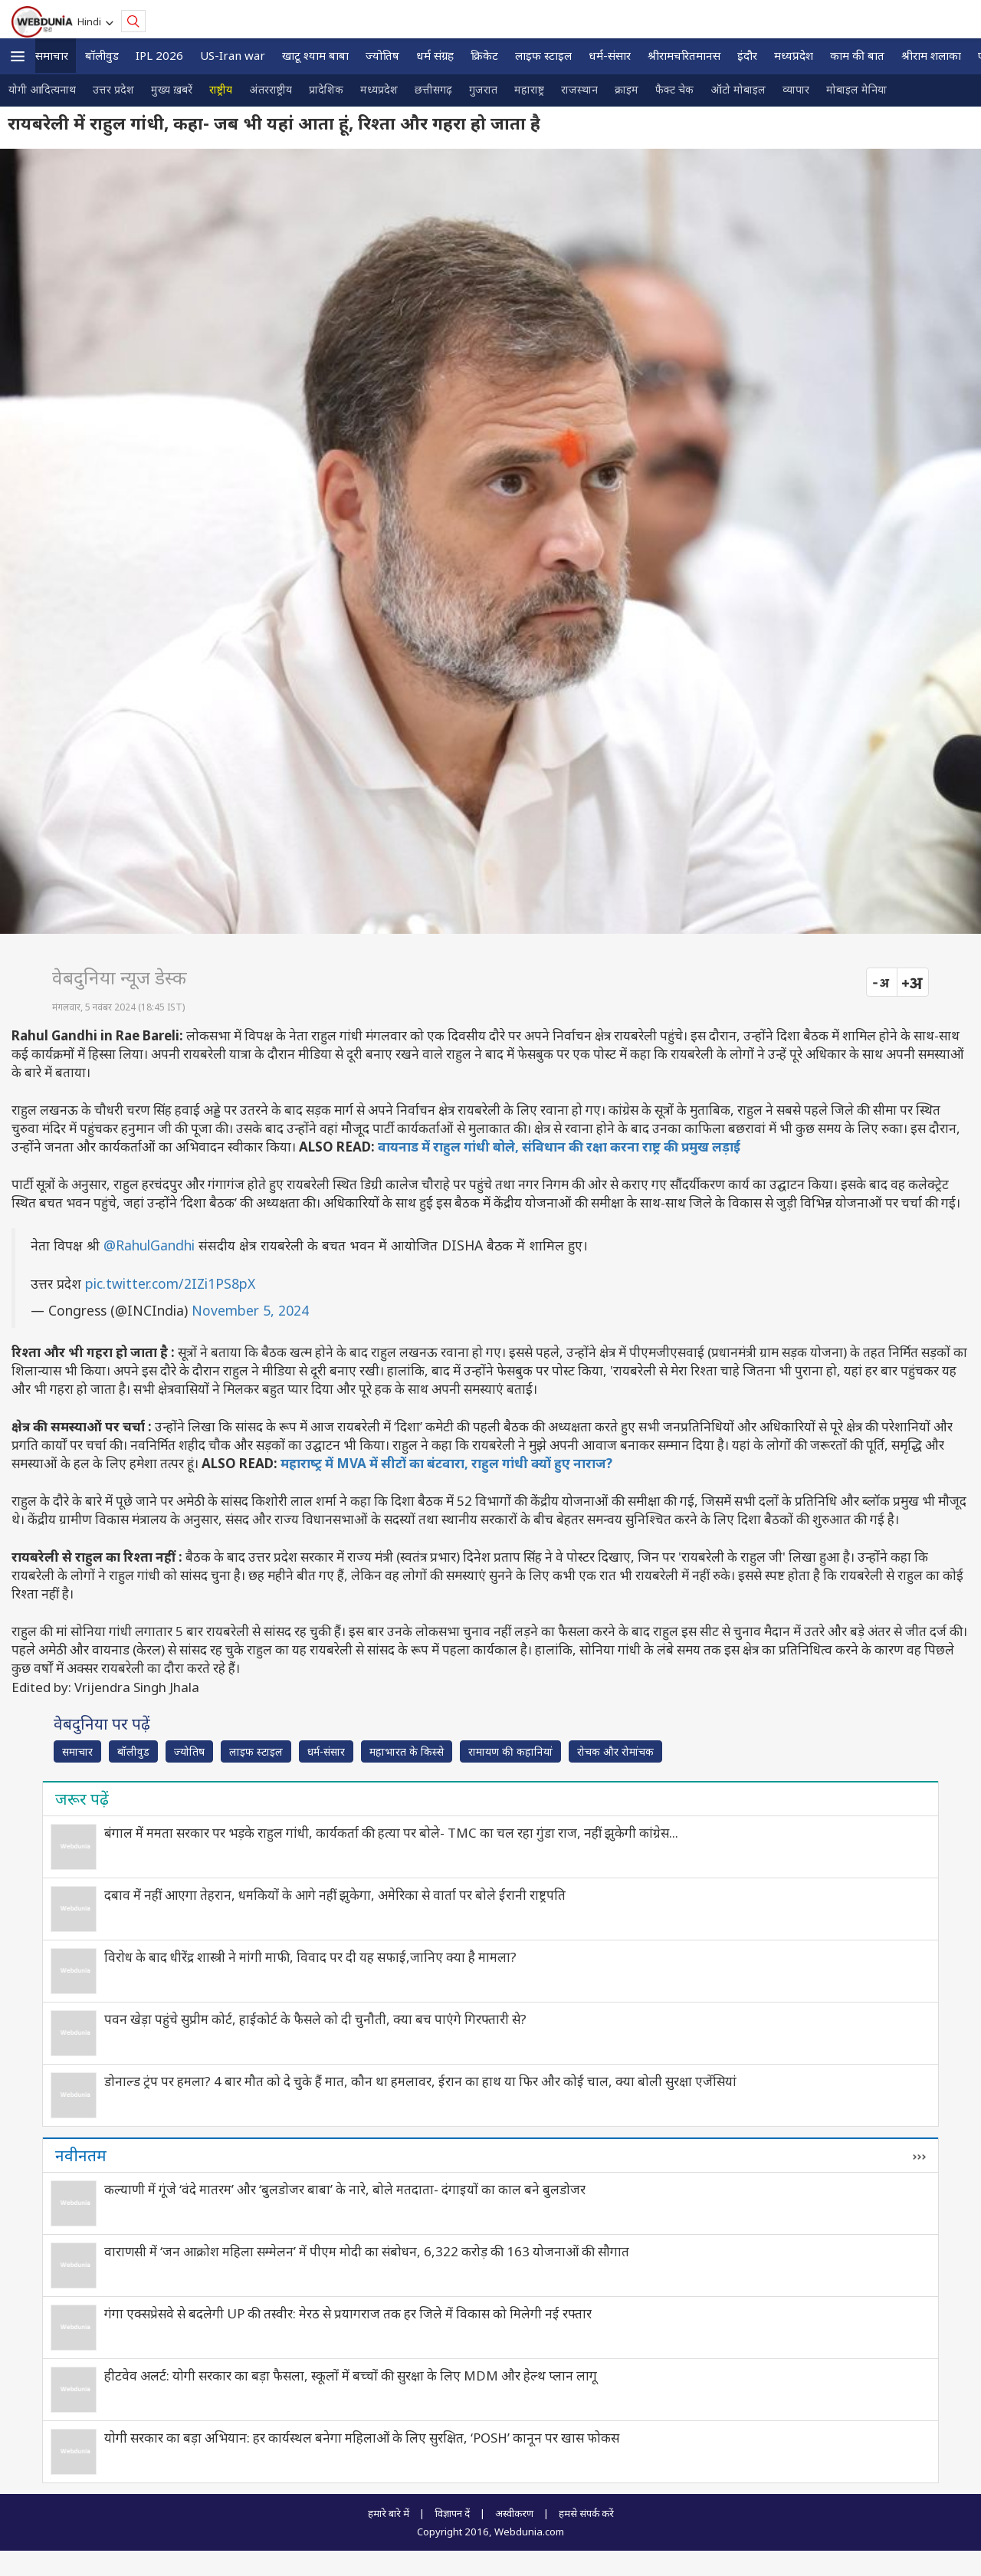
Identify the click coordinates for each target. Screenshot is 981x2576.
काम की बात (857, 55)
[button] (17, 56)
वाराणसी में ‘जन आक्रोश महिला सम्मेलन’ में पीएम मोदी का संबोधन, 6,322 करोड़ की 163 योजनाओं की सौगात (366, 2251)
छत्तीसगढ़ (433, 89)
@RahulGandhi (149, 1245)
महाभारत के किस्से (406, 1751)
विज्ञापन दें (452, 2513)
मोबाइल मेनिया (856, 89)
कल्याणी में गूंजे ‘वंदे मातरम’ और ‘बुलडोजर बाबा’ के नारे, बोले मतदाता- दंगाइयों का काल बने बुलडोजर (345, 2189)
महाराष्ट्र (529, 89)
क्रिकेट (484, 55)
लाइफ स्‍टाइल (543, 55)
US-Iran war (232, 55)
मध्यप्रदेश (793, 55)
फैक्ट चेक (674, 89)
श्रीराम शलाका (931, 55)
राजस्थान (579, 89)
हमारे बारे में (388, 2513)
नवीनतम (81, 2155)
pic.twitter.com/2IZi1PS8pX (170, 1283)
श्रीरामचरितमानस (684, 55)
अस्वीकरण (514, 2513)
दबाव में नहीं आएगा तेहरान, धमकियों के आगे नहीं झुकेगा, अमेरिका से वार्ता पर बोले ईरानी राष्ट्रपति (335, 1895)
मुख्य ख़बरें (171, 89)
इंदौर (747, 55)
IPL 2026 (159, 55)
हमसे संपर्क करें (586, 2513)
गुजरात (483, 89)
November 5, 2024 (250, 1310)
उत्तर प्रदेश (113, 89)
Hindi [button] (91, 21)
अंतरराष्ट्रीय (270, 89)
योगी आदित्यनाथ (42, 89)
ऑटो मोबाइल (738, 89)
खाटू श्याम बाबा (315, 55)
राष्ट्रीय (220, 89)
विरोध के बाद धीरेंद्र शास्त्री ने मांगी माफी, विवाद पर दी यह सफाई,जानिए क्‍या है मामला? (310, 1957)
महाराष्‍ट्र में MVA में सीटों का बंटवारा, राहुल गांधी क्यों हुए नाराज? (446, 1463)
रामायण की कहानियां (510, 1751)
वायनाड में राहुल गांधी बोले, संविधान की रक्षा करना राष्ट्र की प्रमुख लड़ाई (559, 1146)
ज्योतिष (382, 55)
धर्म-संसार (610, 55)
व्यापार (796, 89)
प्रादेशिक (326, 89)
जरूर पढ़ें (82, 1798)
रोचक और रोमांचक (615, 1751)
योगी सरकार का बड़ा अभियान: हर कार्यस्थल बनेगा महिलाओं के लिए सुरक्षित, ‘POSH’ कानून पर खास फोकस (361, 2437)
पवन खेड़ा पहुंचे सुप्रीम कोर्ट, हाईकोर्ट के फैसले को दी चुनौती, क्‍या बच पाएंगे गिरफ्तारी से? (315, 2019)
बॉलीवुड (102, 55)
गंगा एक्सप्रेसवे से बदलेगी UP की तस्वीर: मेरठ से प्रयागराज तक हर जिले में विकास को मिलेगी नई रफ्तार (348, 2313)
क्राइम (626, 89)
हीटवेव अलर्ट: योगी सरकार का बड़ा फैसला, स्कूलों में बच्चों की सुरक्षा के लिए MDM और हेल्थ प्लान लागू (350, 2375)
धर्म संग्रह (435, 55)
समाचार (51, 55)
